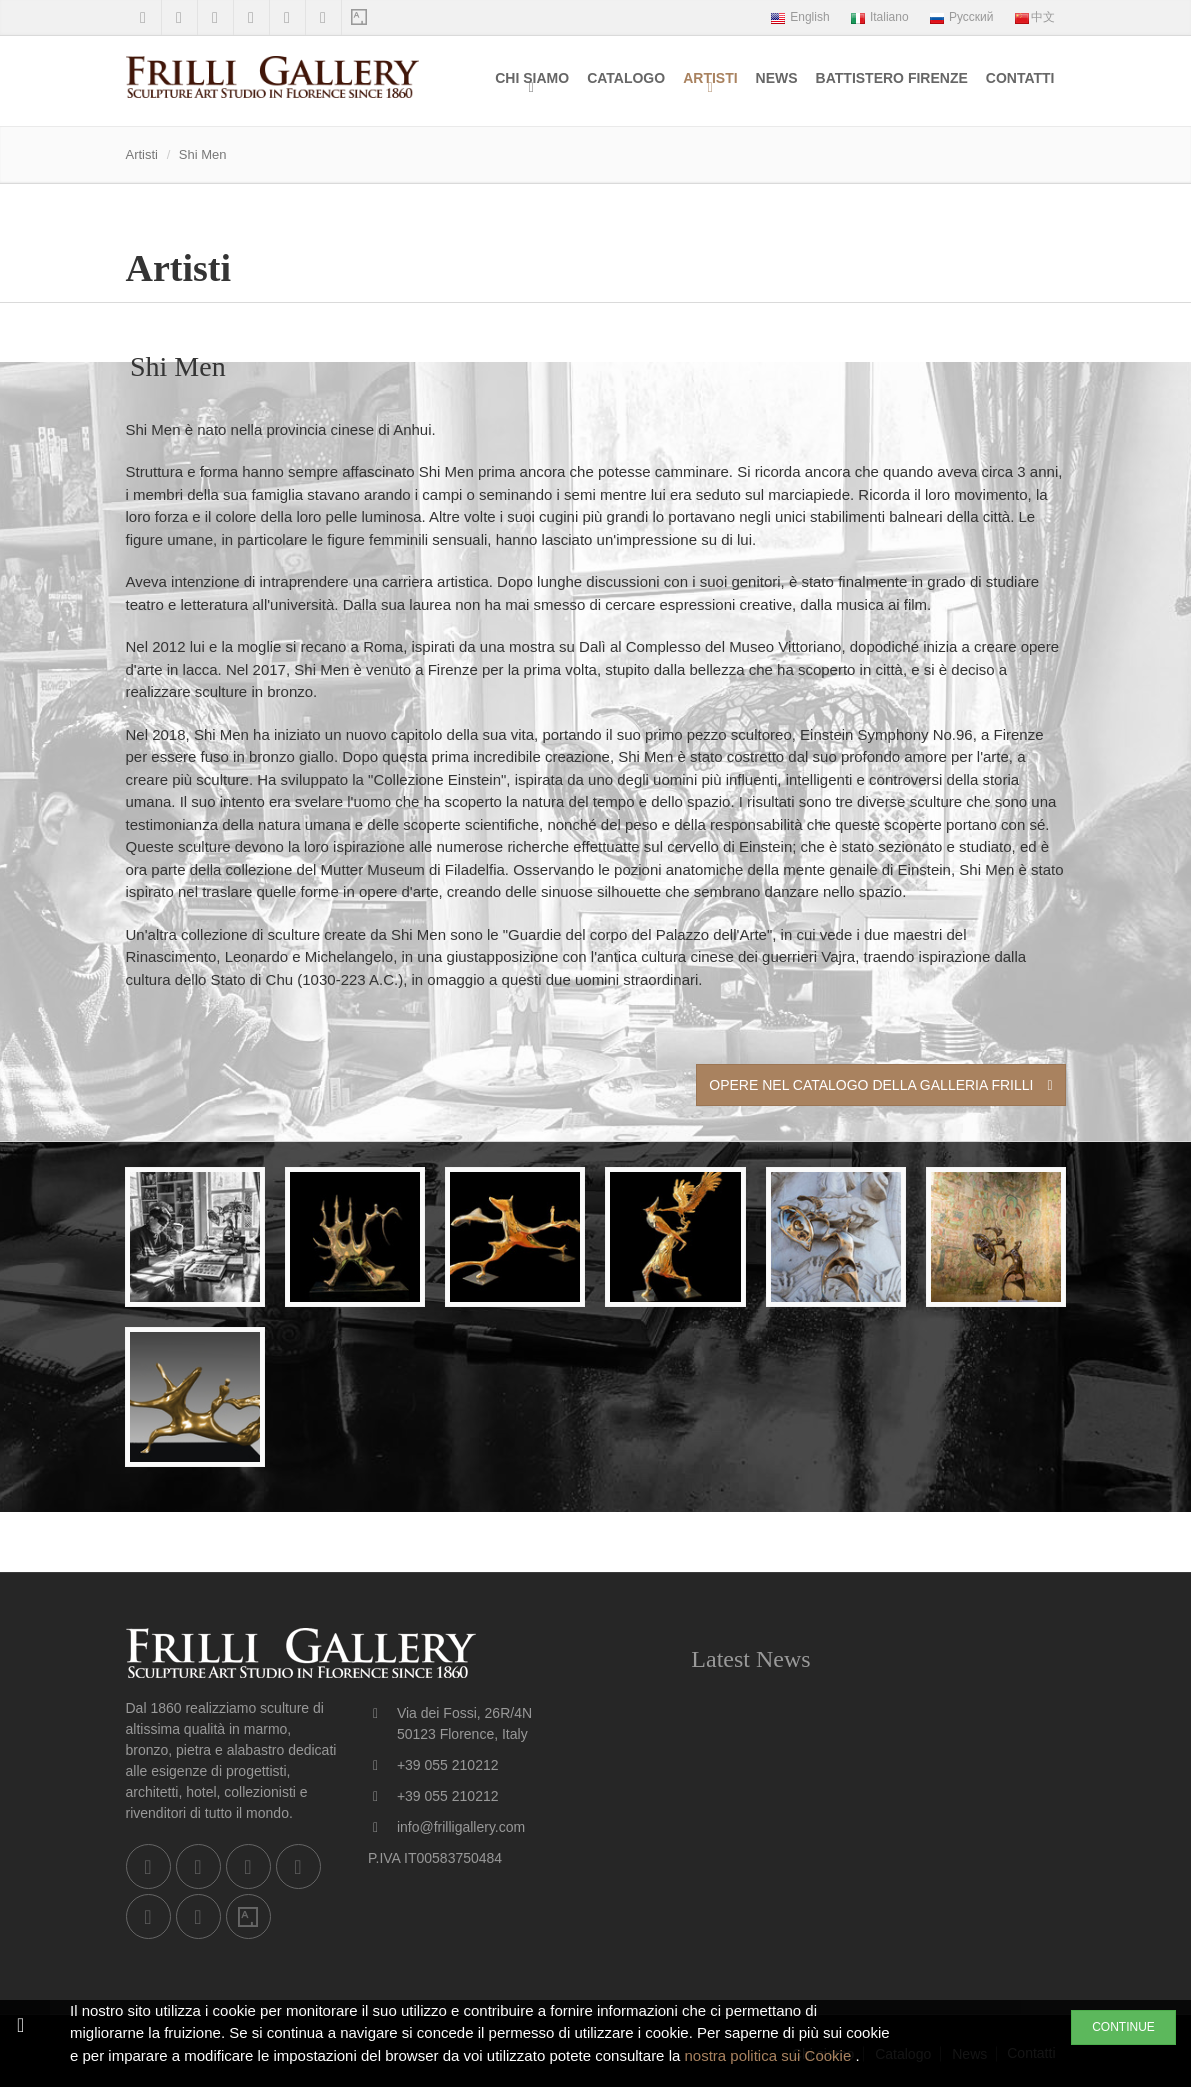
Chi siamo (532, 78)
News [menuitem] (777, 78)
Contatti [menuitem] (1020, 78)
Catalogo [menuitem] (626, 78)
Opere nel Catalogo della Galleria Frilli (880, 1085)
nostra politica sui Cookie (769, 2055)
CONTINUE (1123, 2027)
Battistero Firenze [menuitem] (892, 78)
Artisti (710, 78)
